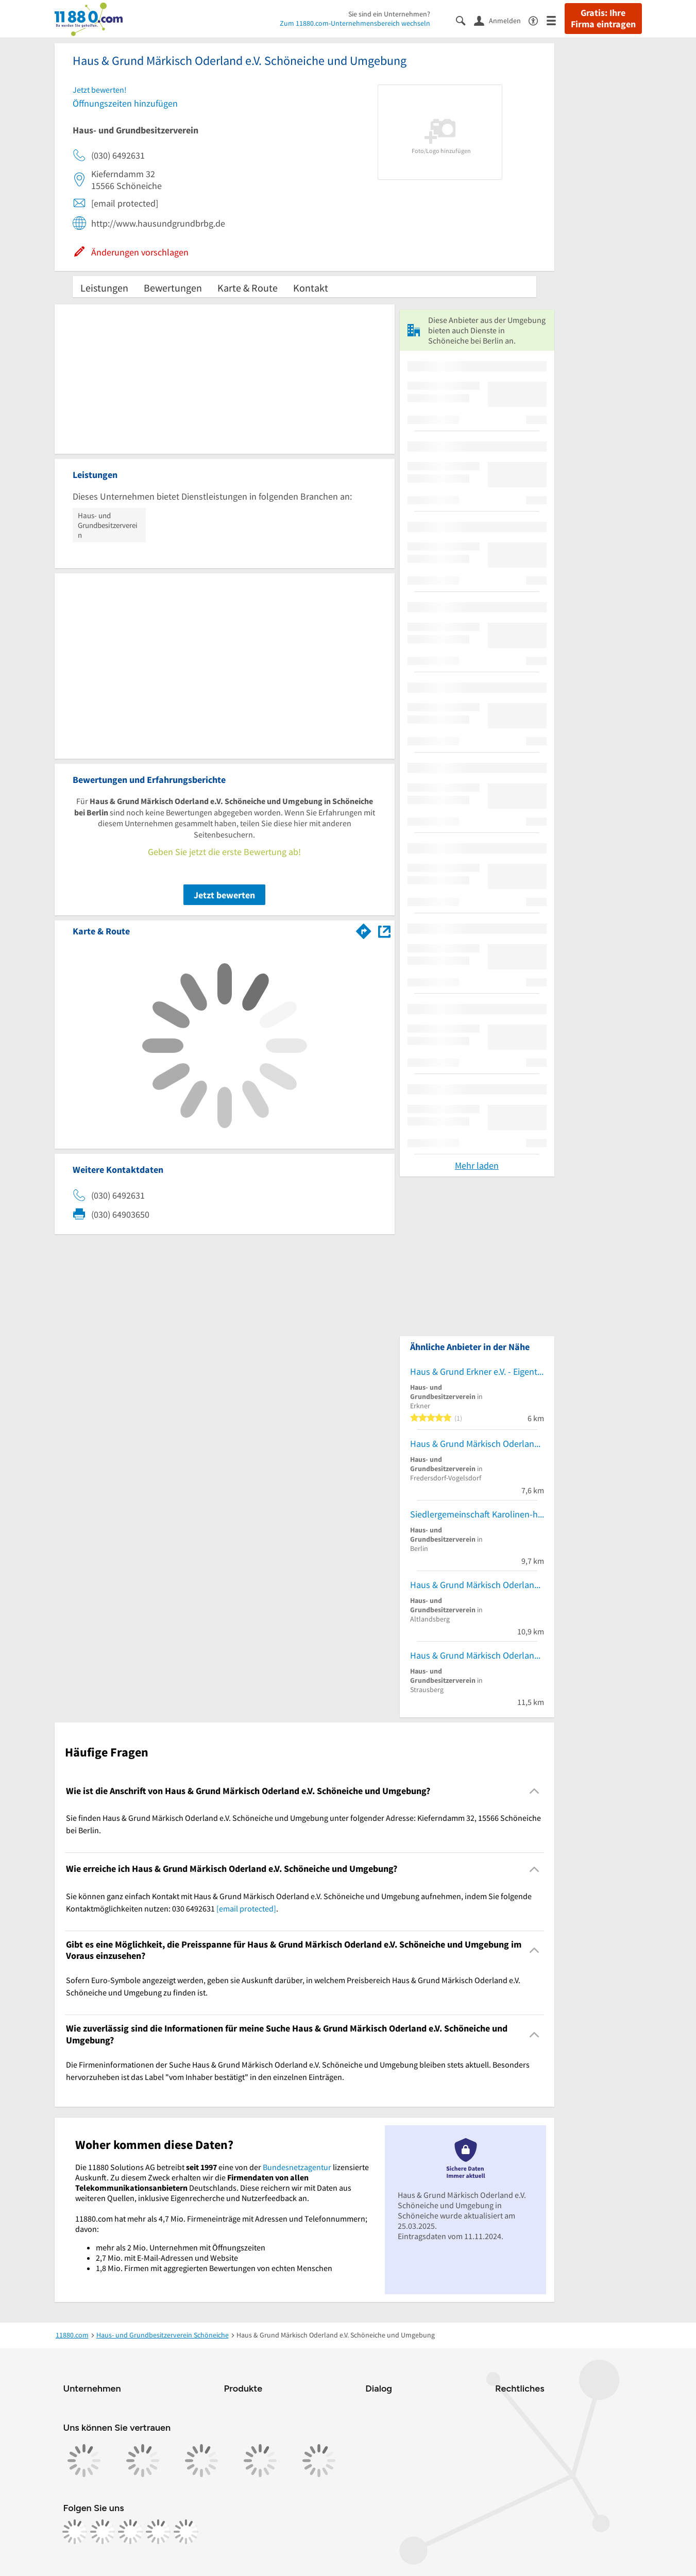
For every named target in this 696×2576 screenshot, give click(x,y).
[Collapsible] (533, 1791)
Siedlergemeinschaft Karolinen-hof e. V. (477, 1514)
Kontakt (310, 287)
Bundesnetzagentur (297, 2167)
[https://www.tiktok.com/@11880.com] (130, 2531)
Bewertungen (173, 287)
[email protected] (246, 1908)
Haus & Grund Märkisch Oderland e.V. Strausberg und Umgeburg (477, 1655)
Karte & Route (247, 287)
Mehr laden (477, 1165)
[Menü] (556, 20)
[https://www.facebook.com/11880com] (74, 2531)
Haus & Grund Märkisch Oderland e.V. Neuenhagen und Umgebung (477, 1443)
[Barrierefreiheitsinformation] (538, 20)
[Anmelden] (501, 20)
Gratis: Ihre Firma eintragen (603, 18)
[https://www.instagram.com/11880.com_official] (102, 2531)
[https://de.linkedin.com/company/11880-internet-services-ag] (158, 2531)
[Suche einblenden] (465, 20)
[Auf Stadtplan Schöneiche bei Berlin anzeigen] (384, 931)
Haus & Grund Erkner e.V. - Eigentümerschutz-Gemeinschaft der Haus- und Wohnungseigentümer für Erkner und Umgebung (477, 1371)
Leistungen (104, 287)
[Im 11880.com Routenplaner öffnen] (363, 929)
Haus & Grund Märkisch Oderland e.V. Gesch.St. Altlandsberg (477, 1585)
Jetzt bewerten (224, 895)
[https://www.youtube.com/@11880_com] (186, 2531)
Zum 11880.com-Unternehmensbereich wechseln (355, 23)
